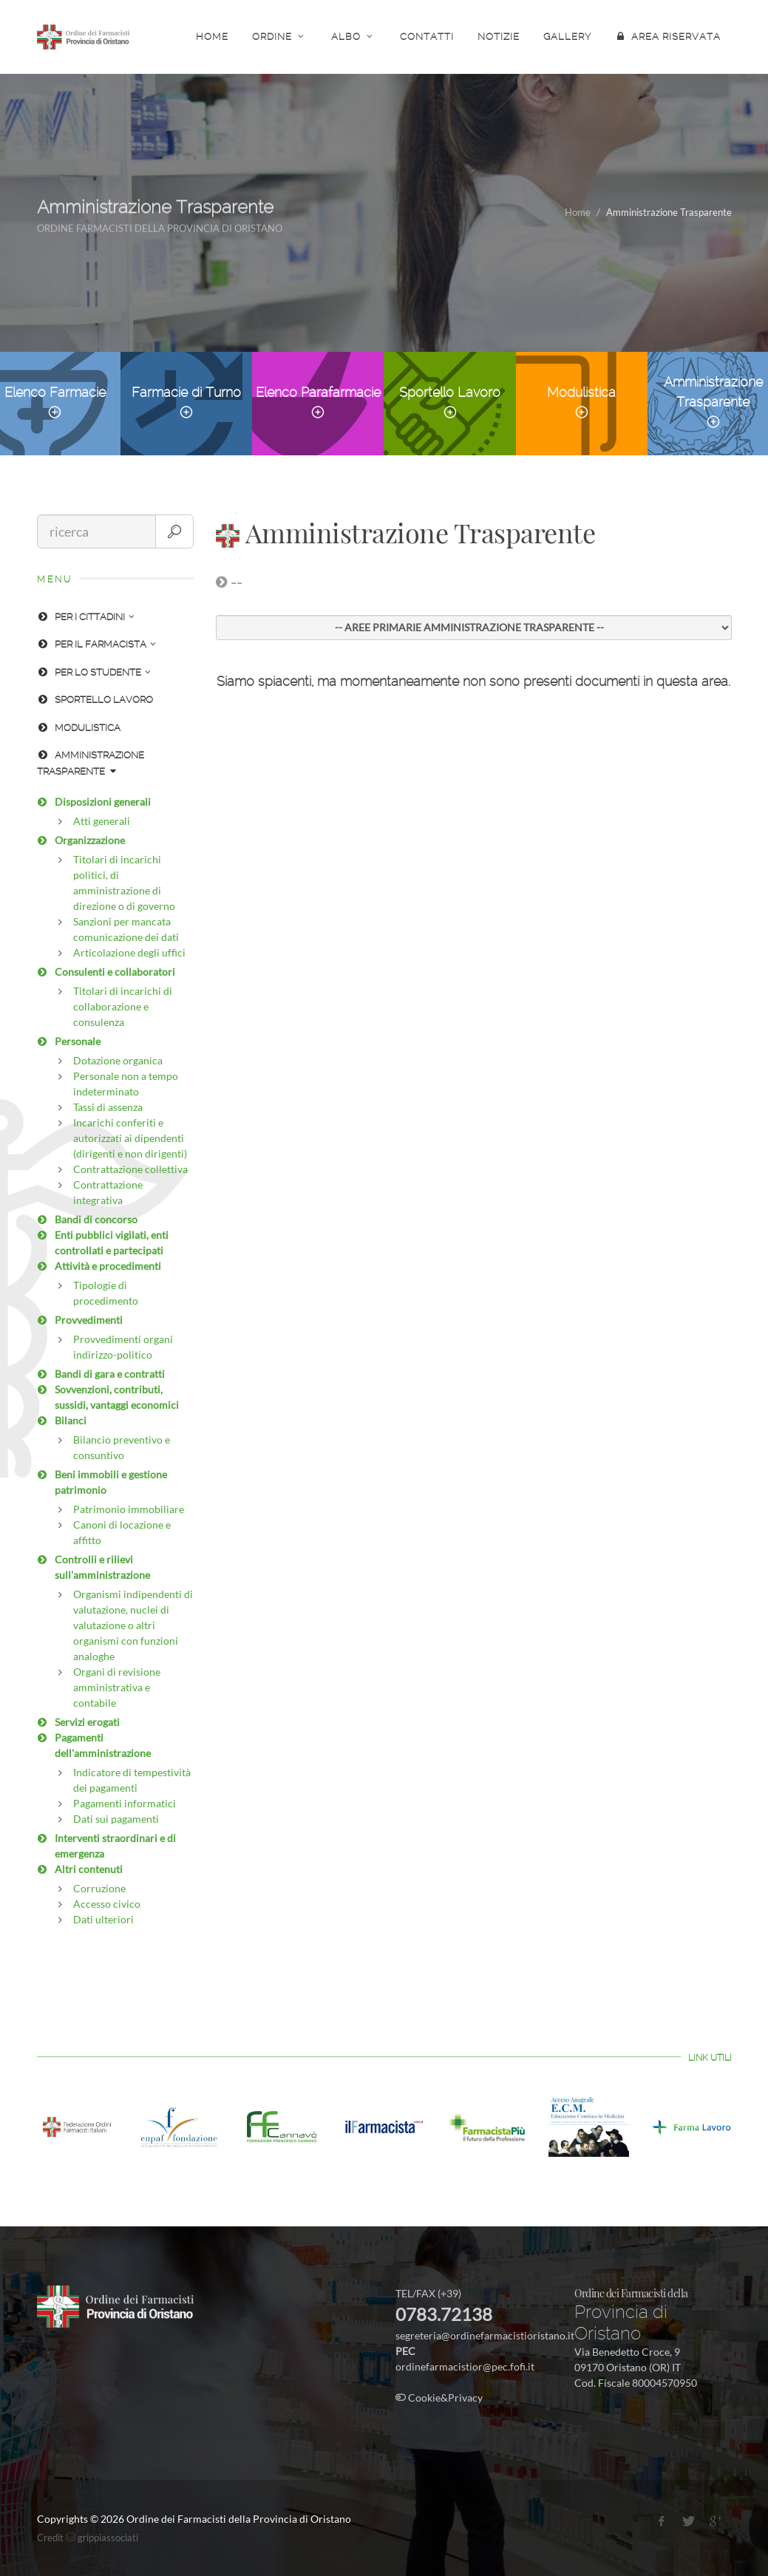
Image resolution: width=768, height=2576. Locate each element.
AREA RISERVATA (668, 36)
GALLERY (567, 36)
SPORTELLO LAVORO (95, 699)
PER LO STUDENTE (94, 672)
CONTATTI (427, 36)
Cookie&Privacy (439, 2397)
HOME (212, 36)
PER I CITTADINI (86, 617)
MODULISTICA (78, 727)
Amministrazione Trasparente (713, 402)
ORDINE (279, 36)
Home (578, 212)
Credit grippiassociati (87, 2537)
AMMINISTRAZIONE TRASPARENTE (90, 763)
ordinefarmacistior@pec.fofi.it (464, 2366)
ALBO (353, 36)
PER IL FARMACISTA (96, 644)
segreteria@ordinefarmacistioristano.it (484, 2335)
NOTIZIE (499, 36)
